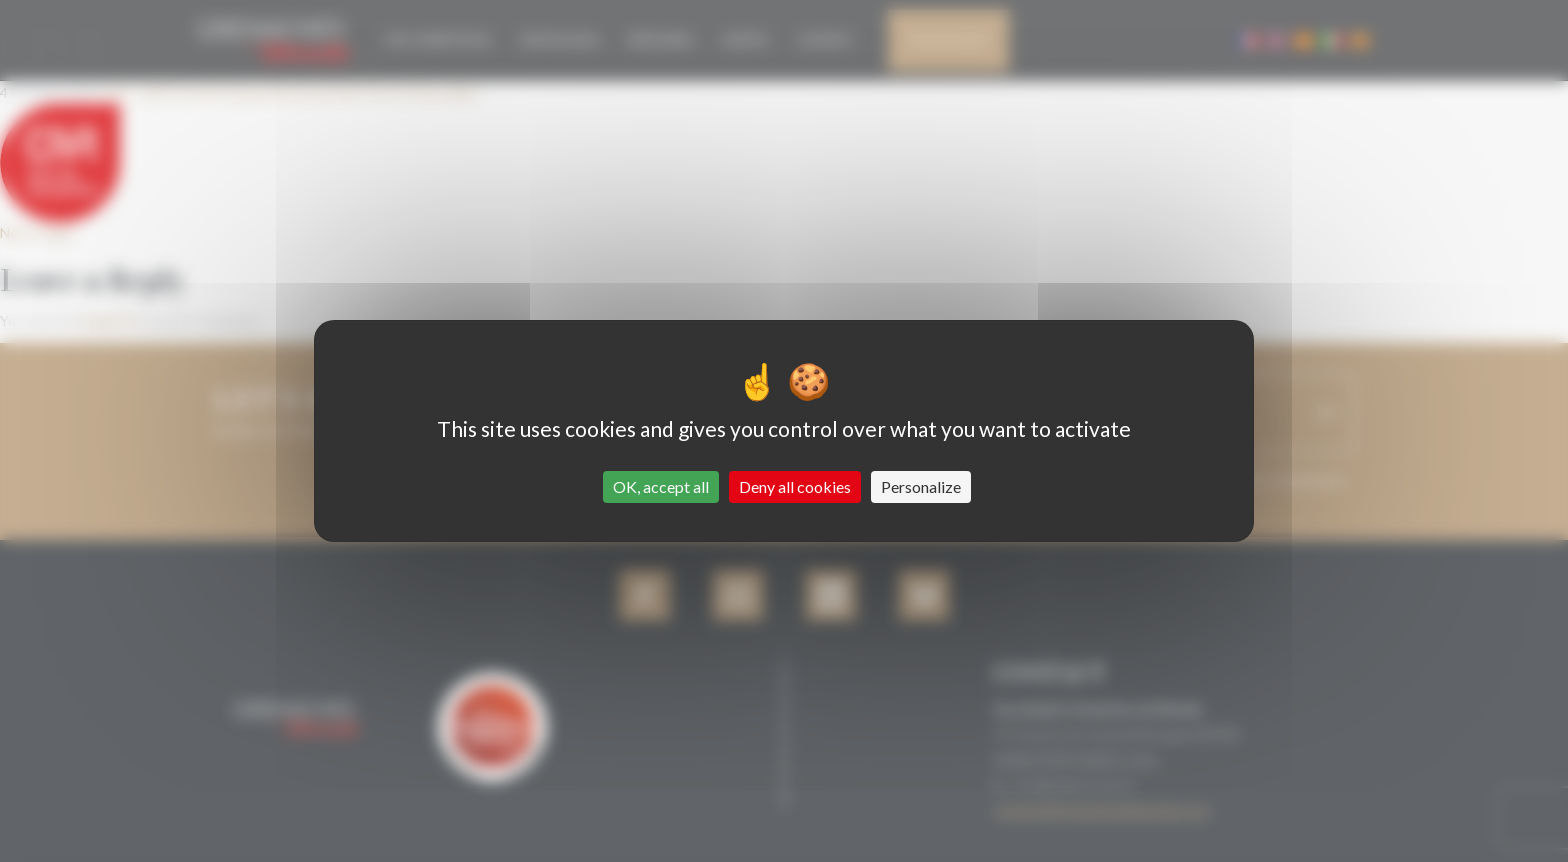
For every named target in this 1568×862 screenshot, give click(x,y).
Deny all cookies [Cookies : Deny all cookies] (795, 486)
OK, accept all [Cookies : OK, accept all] (661, 486)
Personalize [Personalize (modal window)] (921, 486)
